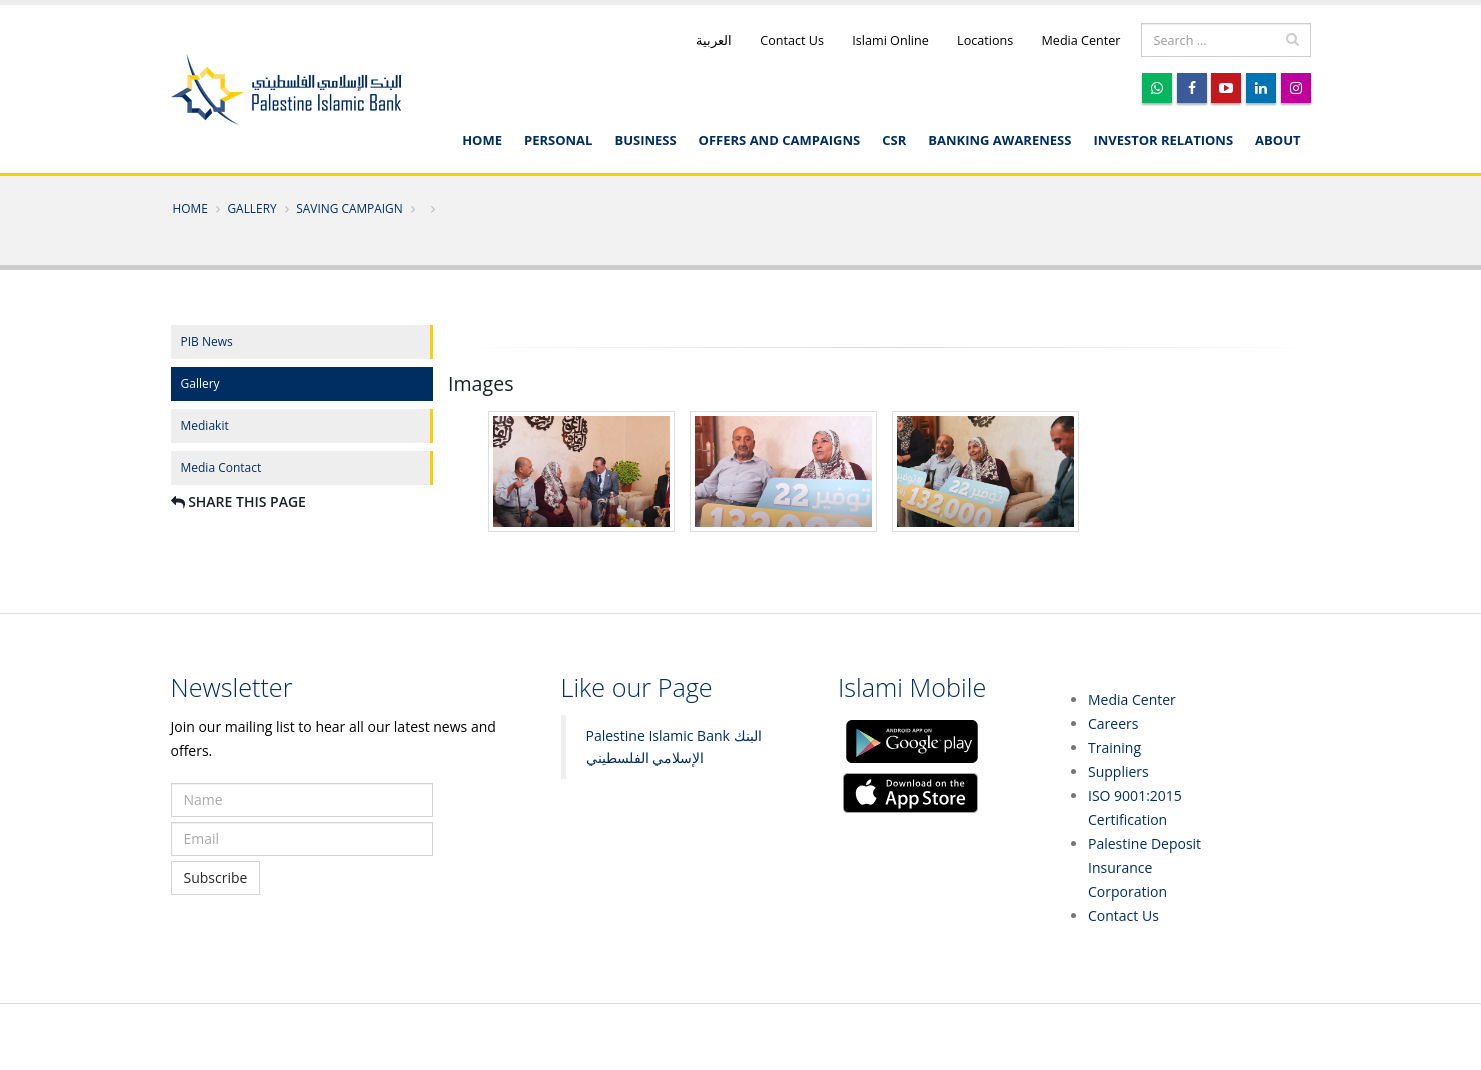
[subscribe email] (302, 839)
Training (1114, 747)
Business (645, 140)
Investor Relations (1163, 140)
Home (190, 208)
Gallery (251, 208)
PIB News (207, 341)
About (1277, 140)
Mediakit (205, 425)
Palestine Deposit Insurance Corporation (1144, 867)
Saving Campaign (349, 208)
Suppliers (1118, 771)
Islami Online (889, 40)
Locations (983, 40)
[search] (1226, 40)
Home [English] (482, 140)
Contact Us (790, 40)
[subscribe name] (302, 800)
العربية (714, 40)
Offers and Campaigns (780, 140)
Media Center (1079, 40)
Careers (1113, 723)
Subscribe (216, 877)
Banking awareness (999, 140)
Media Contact (221, 467)
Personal (558, 140)
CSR (894, 140)
